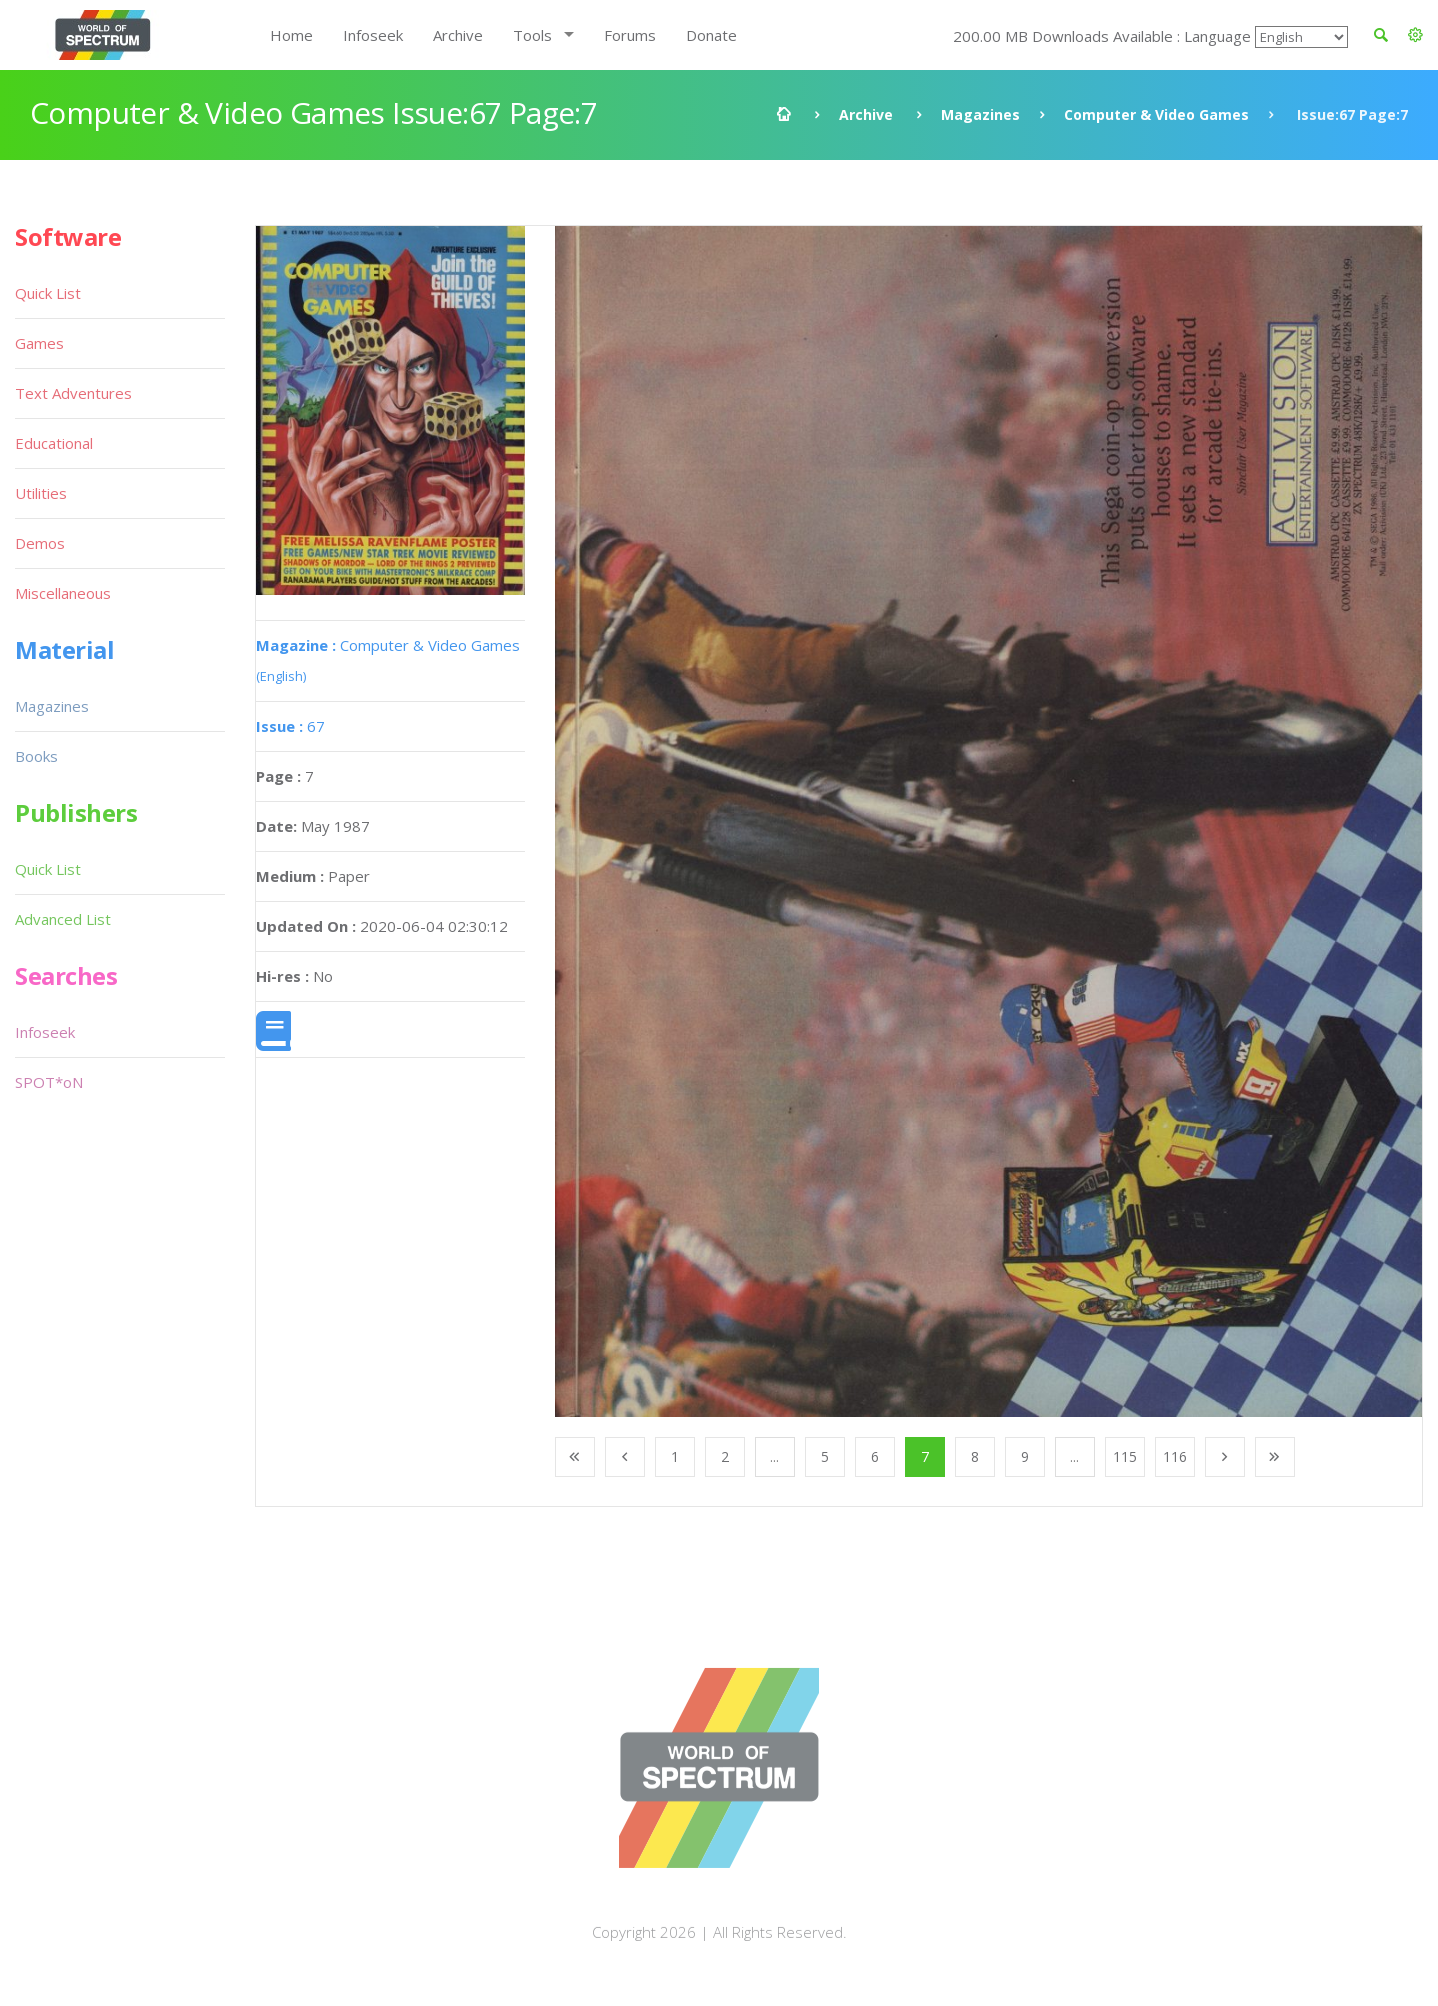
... (774, 1456)
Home (291, 35)
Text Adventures (73, 393)
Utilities (41, 493)
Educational (54, 443)
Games (39, 343)
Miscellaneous (63, 593)
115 (1125, 1456)
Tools (532, 35)
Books (36, 756)
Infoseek (373, 35)
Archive (458, 35)
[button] (1415, 35)
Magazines (980, 114)
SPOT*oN (49, 1082)
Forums (630, 35)
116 (1175, 1456)
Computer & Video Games (1156, 114)
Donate (711, 35)
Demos (40, 543)
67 (290, 726)
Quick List (48, 293)
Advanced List (63, 919)
